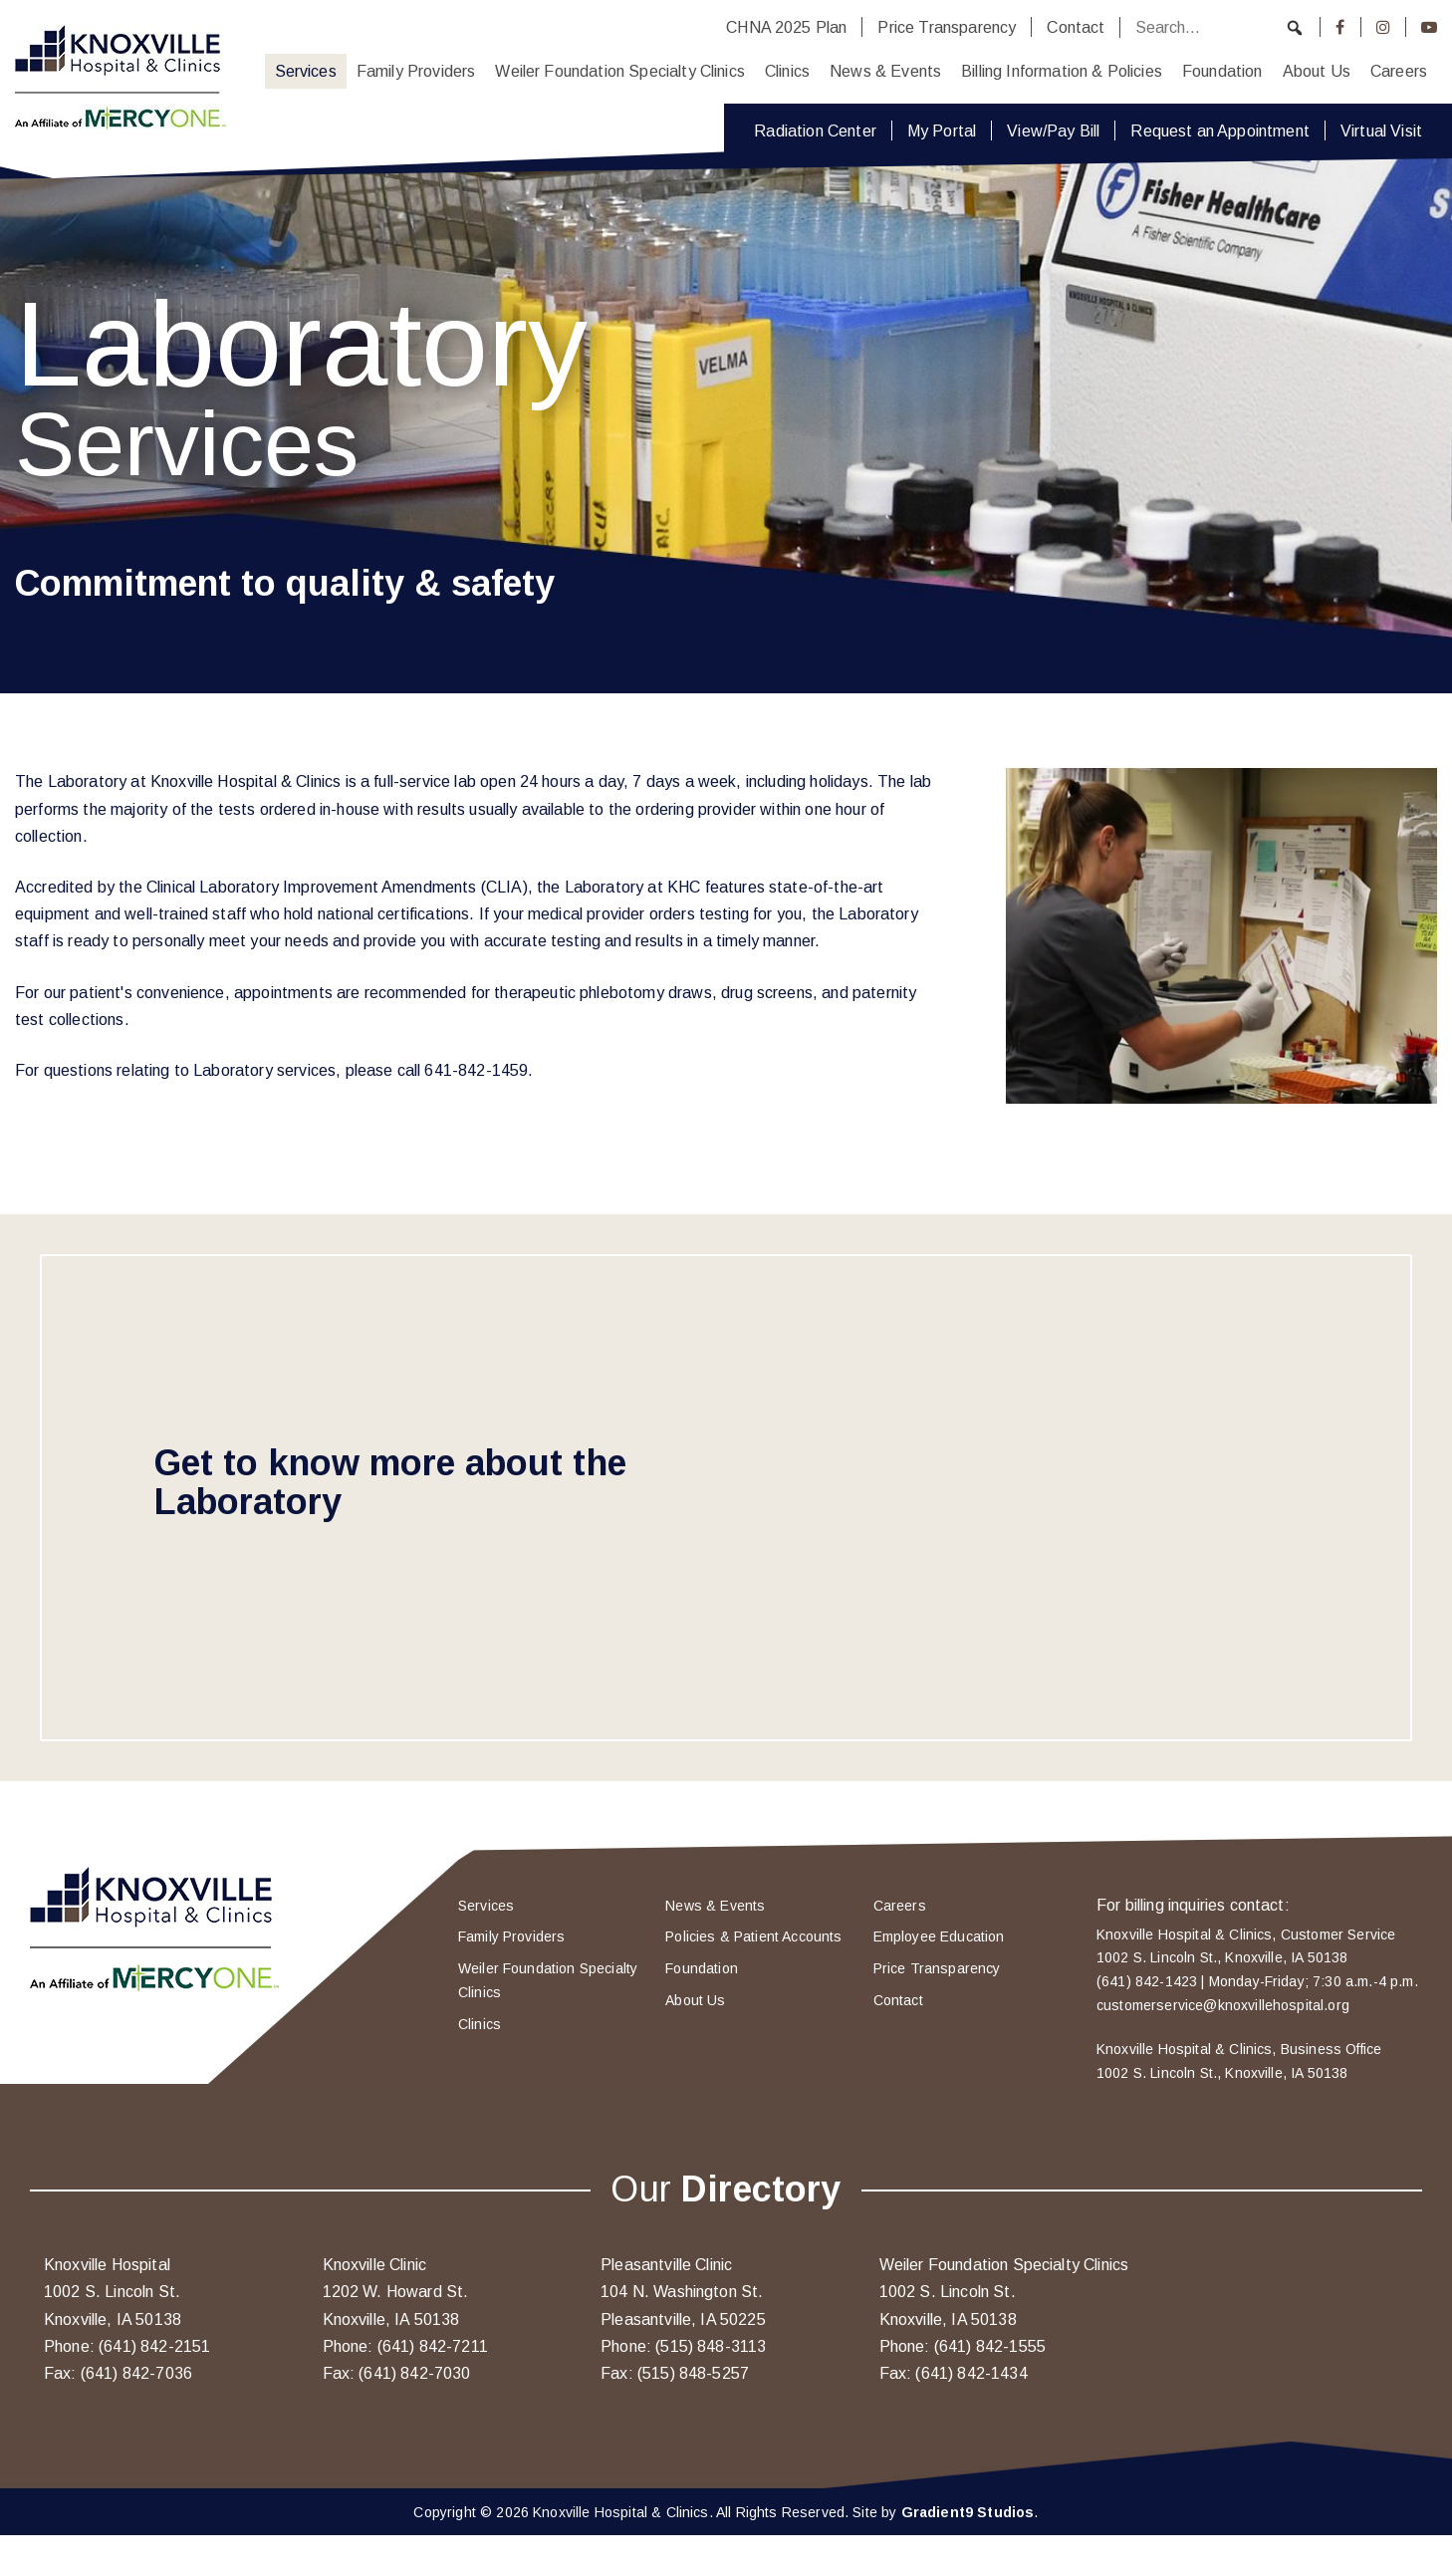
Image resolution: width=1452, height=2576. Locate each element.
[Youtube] (1429, 27)
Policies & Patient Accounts (753, 1936)
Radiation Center (815, 130)
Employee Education (939, 1936)
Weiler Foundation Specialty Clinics (620, 71)
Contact (1075, 27)
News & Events (885, 71)
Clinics (787, 71)
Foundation (1222, 71)
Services (306, 71)
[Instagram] (1383, 27)
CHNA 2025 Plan (786, 27)
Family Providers (416, 71)
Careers (1398, 71)
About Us (1316, 71)
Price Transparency (946, 27)
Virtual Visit (1381, 130)
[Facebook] (1340, 27)
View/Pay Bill (1053, 130)
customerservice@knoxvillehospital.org (1222, 2005)
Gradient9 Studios (968, 2512)
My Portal (941, 130)
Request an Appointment (1220, 130)
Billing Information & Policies (1061, 71)
